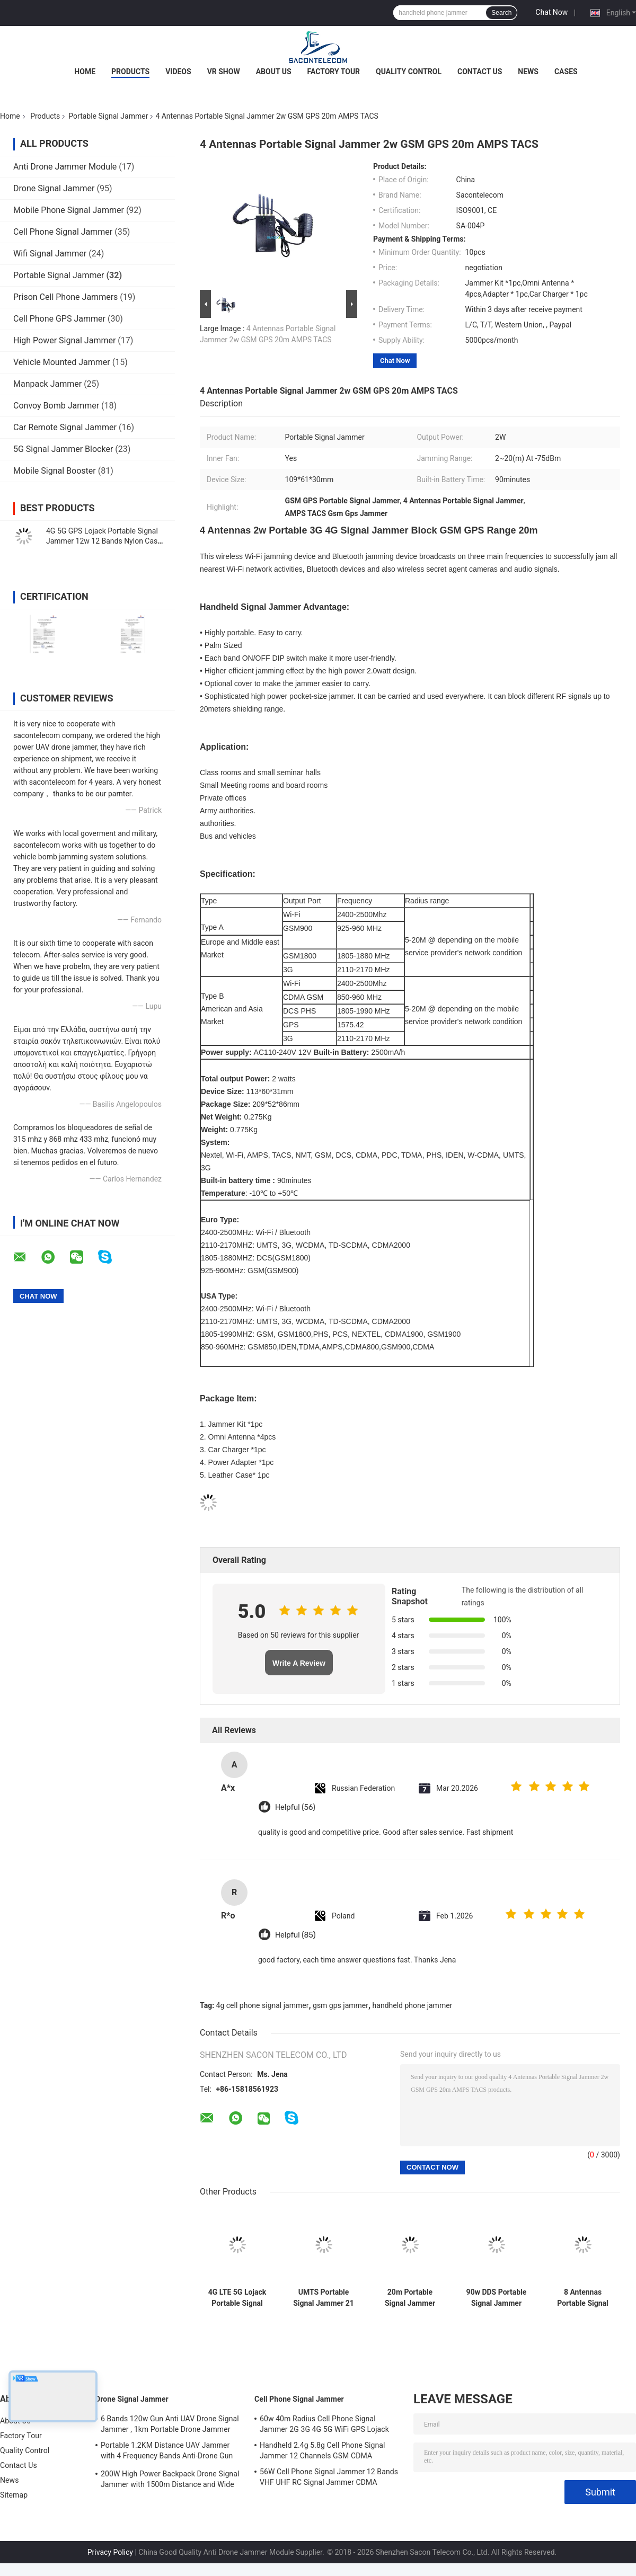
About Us (274, 71)
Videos (178, 71)
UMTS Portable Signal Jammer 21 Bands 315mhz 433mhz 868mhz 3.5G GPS (323, 2298)
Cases (566, 71)
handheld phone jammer (413, 2005)
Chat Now (551, 12)
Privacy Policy (110, 2552)
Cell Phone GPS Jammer (59, 319)
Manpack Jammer (47, 384)
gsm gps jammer (340, 2005)
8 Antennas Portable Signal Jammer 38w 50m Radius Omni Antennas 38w (583, 2298)
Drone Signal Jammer (53, 188)
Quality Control (408, 71)
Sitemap (14, 2495)
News (528, 71)
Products (130, 71)
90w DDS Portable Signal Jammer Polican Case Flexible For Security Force (496, 2298)
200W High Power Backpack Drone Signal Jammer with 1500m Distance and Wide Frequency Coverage (170, 2481)
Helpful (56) (295, 1807)
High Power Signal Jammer (64, 340)
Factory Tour (333, 71)
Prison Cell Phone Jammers (65, 297)
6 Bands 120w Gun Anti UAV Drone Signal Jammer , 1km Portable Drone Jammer (170, 2423)
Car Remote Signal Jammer (65, 427)
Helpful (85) (295, 1935)
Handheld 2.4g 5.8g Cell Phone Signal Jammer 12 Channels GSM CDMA (322, 2450)
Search (501, 12)
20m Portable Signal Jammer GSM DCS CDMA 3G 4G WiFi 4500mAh (409, 2298)
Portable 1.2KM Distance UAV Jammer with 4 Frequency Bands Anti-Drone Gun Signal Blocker (167, 2452)
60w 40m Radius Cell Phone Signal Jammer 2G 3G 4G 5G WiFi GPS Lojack (324, 2423)
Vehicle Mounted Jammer (61, 362)
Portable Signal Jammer (108, 116)
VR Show (223, 71)
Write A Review (298, 1663)
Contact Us (479, 71)
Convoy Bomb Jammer (56, 406)
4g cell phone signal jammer (262, 2005)
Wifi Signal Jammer (49, 253)
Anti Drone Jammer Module (65, 167)
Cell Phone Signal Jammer (62, 232)
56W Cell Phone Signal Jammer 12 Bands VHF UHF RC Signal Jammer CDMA (329, 2476)
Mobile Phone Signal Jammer (68, 210)
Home (84, 71)
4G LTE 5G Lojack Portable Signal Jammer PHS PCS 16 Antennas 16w (237, 2298)
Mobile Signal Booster (54, 471)
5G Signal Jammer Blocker (63, 449)
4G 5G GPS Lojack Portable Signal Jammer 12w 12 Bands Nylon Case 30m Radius (104, 541)
